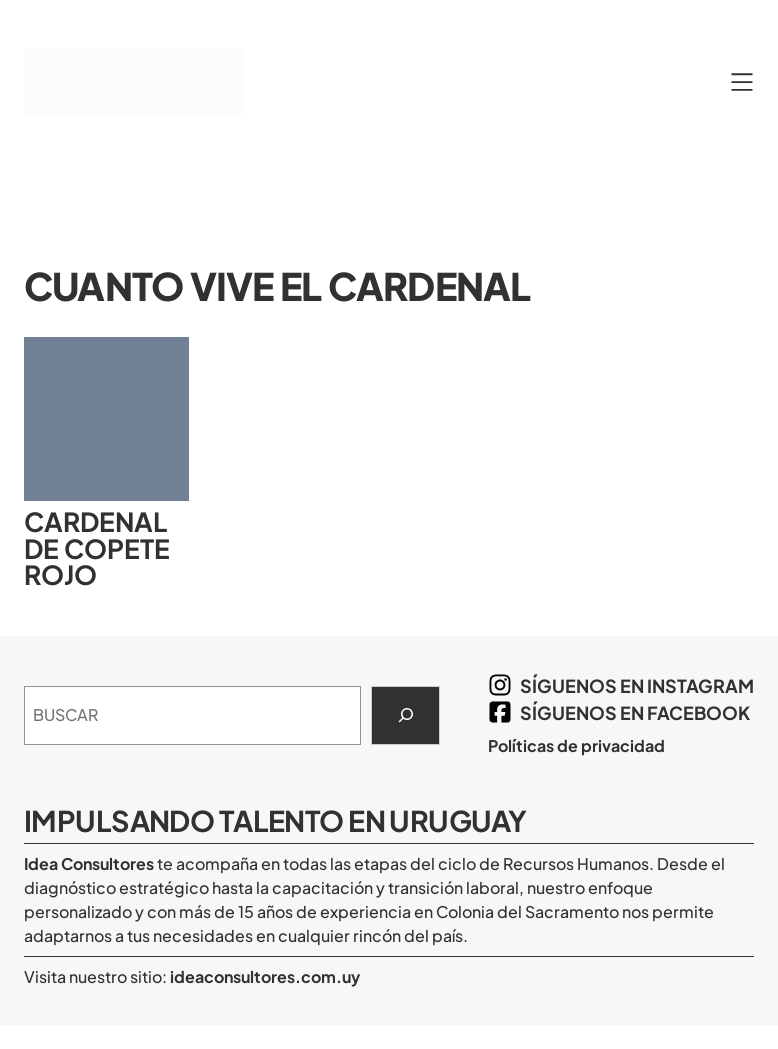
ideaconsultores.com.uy (263, 976)
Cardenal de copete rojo (97, 548)
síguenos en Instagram (637, 685)
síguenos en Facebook (635, 712)
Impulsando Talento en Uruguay (275, 820)
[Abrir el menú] (742, 82)
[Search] (405, 716)
